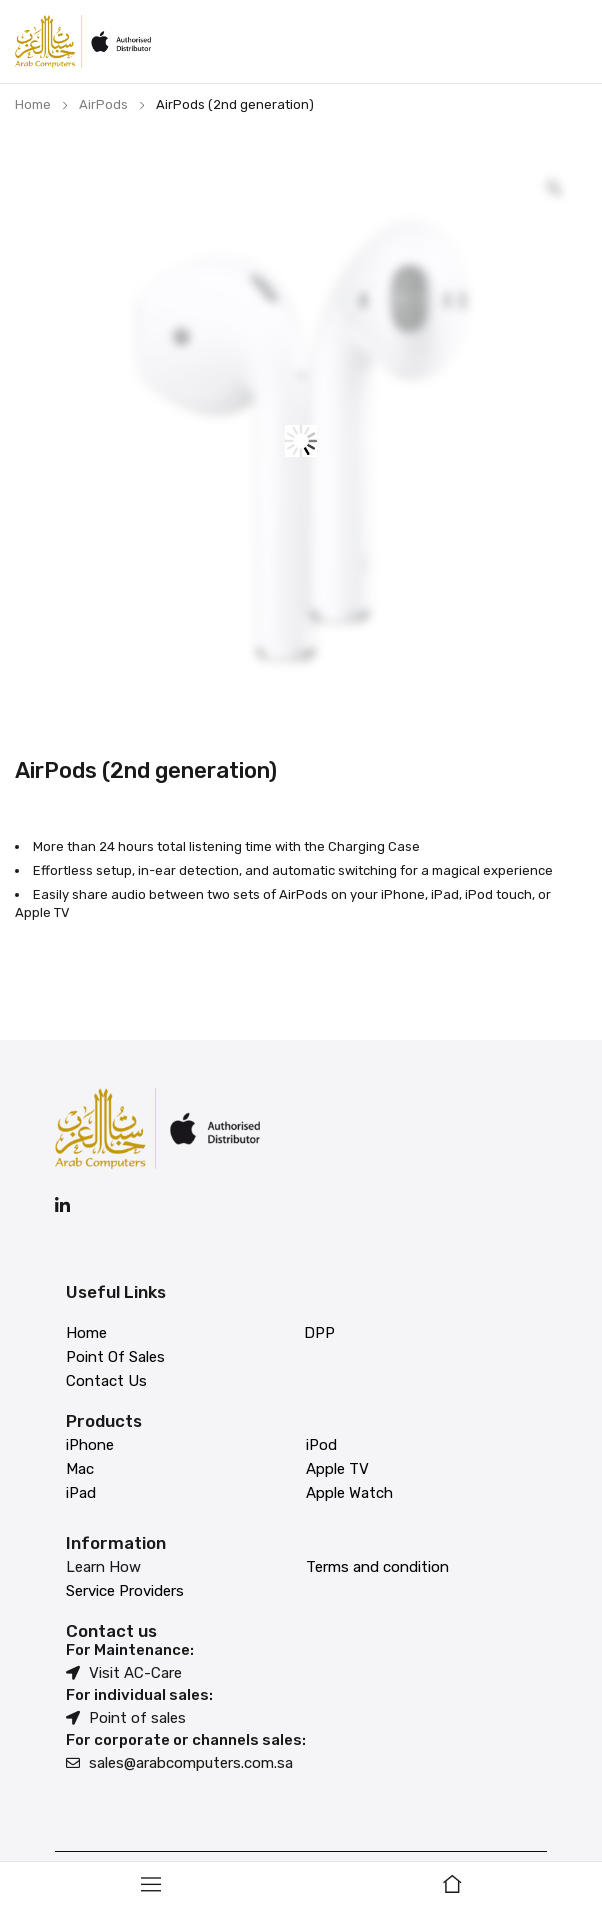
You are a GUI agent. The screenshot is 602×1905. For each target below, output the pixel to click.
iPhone (90, 1445)
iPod (321, 1445)
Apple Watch (349, 1493)
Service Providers (125, 1591)
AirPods (103, 104)
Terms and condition (377, 1567)
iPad (81, 1493)
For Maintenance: (130, 1650)
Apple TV (337, 1469)
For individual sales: (139, 1695)
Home (33, 104)
